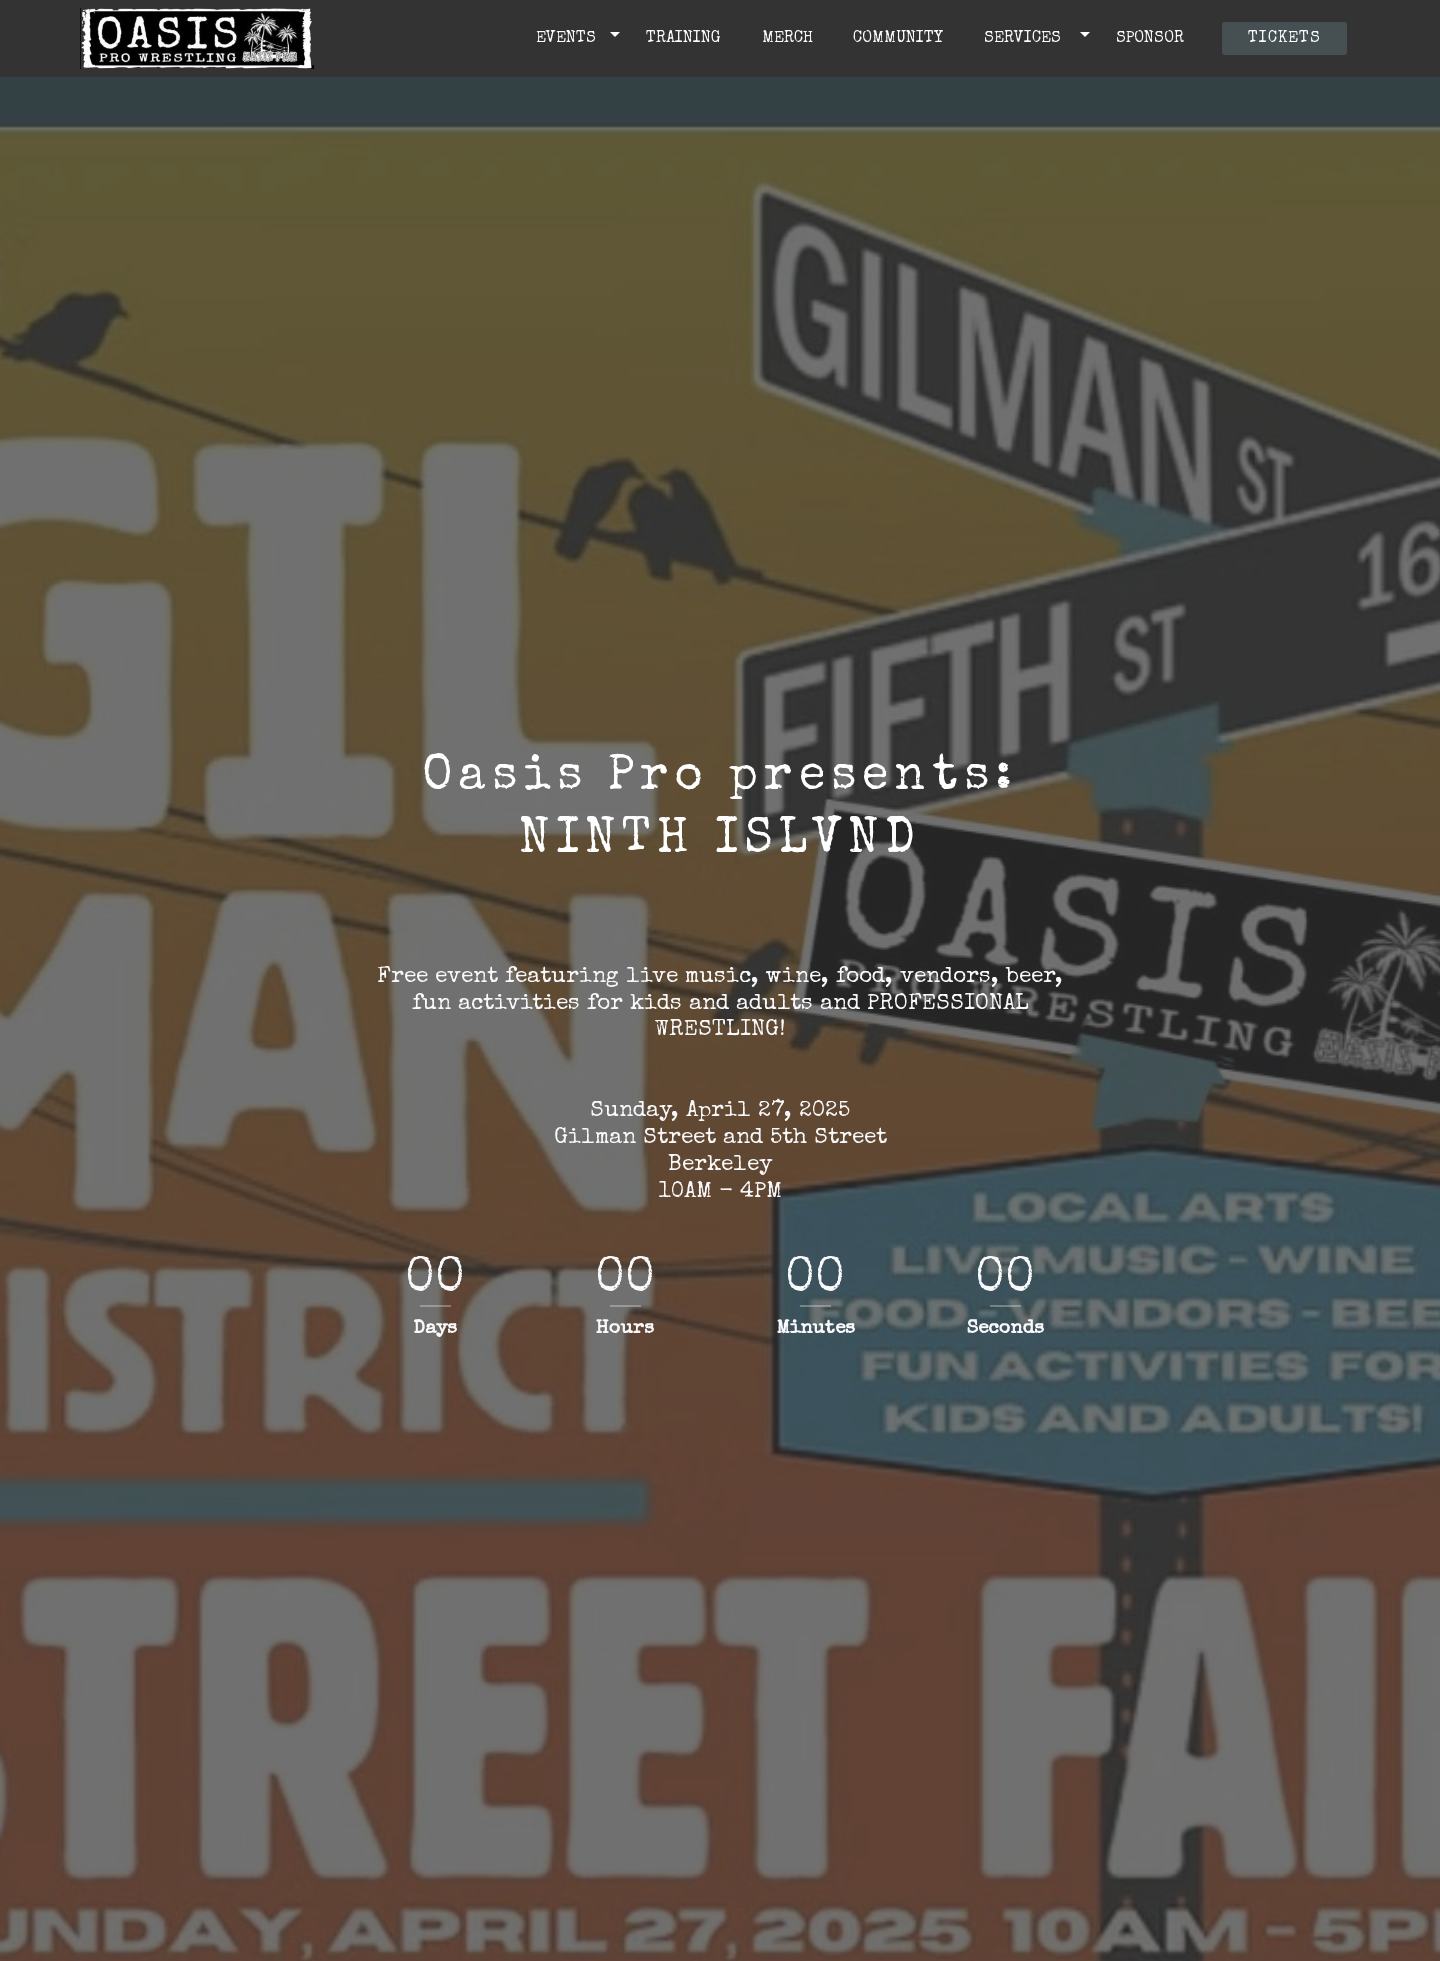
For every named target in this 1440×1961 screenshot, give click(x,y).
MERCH (792, 39)
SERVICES (1027, 39)
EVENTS (568, 39)
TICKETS (1284, 39)
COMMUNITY (903, 39)
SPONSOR (1155, 39)
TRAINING (688, 39)
